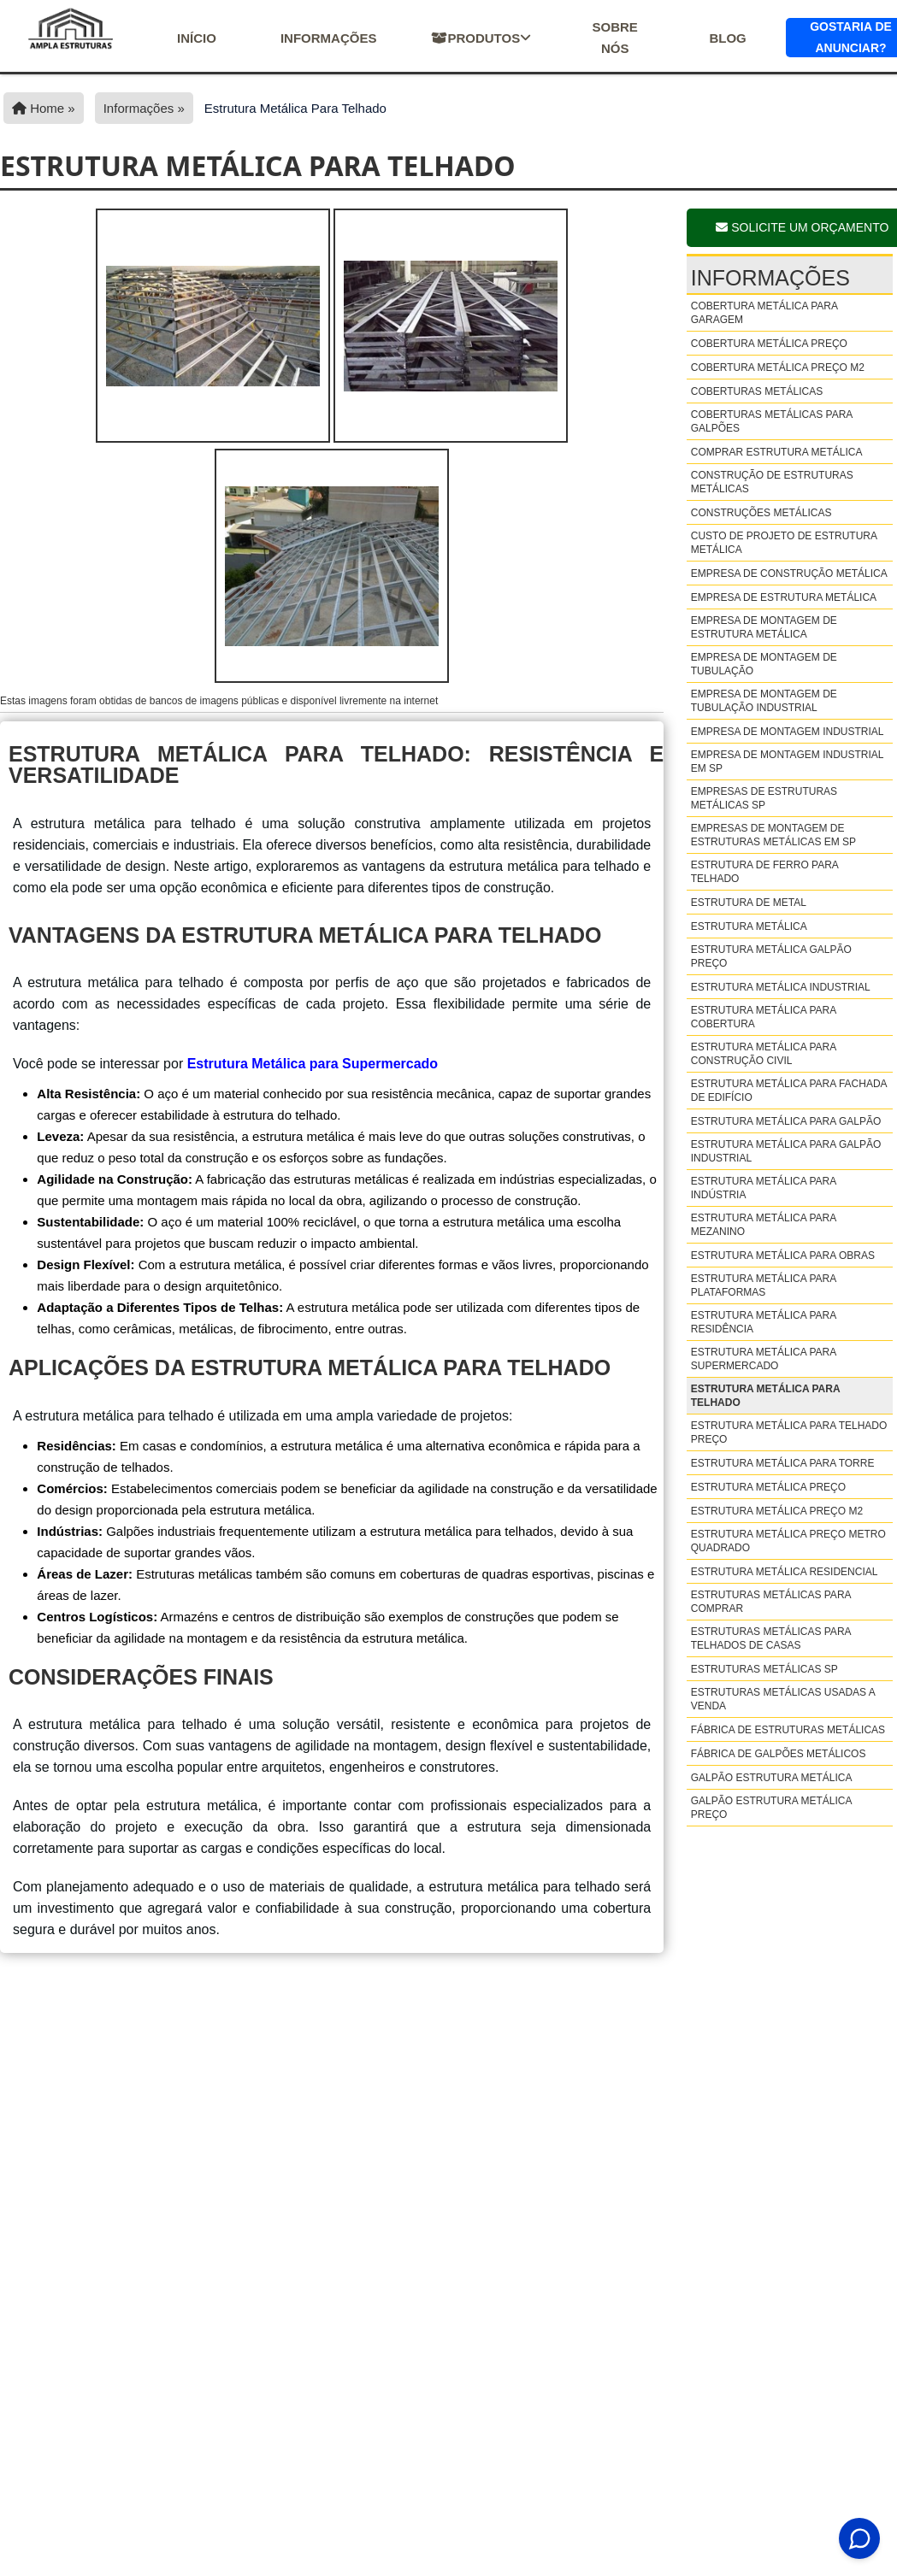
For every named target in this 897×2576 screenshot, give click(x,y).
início (196, 38)
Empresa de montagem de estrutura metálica (764, 627)
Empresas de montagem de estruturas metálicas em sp (773, 835)
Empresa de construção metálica (789, 573)
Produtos (481, 38)
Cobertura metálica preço (769, 344)
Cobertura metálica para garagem (764, 313)
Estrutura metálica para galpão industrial (786, 1151)
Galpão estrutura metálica (772, 1778)
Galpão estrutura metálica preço (771, 1807)
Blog (727, 38)
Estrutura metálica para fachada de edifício (789, 1090)
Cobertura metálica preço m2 (778, 367)
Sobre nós (614, 38)
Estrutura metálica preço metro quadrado (788, 1541)
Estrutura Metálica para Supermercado (312, 1063)
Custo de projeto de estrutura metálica (784, 543)
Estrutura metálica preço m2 (777, 1511)
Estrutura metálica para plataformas (763, 1285)
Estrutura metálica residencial (784, 1572)
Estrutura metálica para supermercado (763, 1359)
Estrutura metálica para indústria (763, 1188)
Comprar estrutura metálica (777, 452)
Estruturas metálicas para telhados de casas (771, 1638)
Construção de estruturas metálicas (772, 482)
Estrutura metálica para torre (783, 1463)
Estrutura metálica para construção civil (763, 1054)
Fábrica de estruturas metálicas (788, 1730)
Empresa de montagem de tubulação (764, 664)
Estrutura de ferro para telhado (764, 872)
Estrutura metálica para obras (783, 1256)
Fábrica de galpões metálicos (778, 1754)
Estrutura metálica (749, 926)
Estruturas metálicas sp (764, 1669)
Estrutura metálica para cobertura (763, 1017)
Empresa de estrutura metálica (783, 597)
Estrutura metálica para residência (763, 1322)
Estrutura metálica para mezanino (763, 1225)
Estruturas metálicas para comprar (771, 1601)
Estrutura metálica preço (768, 1487)
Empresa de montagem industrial (787, 732)
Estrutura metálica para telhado (766, 1396)
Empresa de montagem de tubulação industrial (764, 701)
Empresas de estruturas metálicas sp (764, 798)
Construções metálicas (761, 513)
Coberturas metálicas (757, 391)
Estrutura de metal (748, 903)
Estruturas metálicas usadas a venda (783, 1699)
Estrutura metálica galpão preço (771, 956)
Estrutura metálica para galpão (786, 1121)
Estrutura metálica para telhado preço (789, 1432)
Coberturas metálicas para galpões (772, 421)
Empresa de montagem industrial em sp (787, 761)
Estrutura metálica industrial (780, 987)
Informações (328, 38)
